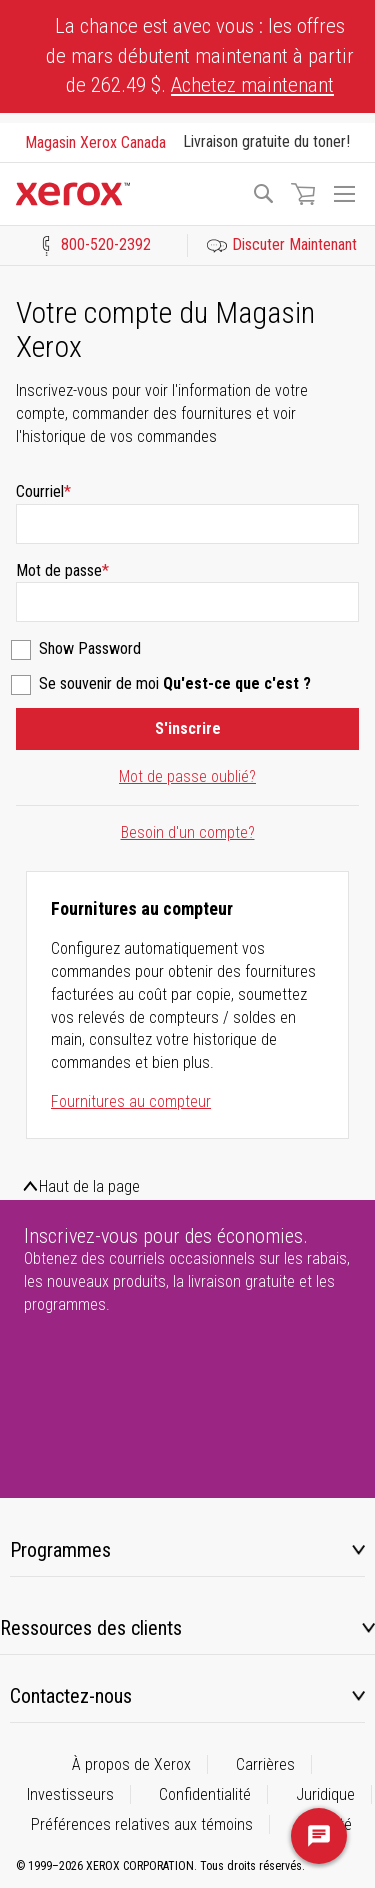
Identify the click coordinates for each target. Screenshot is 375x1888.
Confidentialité (205, 1794)
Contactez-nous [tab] (71, 1696)
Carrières (265, 1764)
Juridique (325, 1794)
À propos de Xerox (131, 1764)
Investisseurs (70, 1794)
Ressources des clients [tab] (91, 1628)
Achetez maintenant (252, 85)
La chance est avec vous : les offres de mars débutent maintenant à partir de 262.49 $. (200, 55)
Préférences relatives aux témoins (142, 1824)
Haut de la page (89, 1186)
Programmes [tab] (60, 1550)
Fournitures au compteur (131, 1101)
